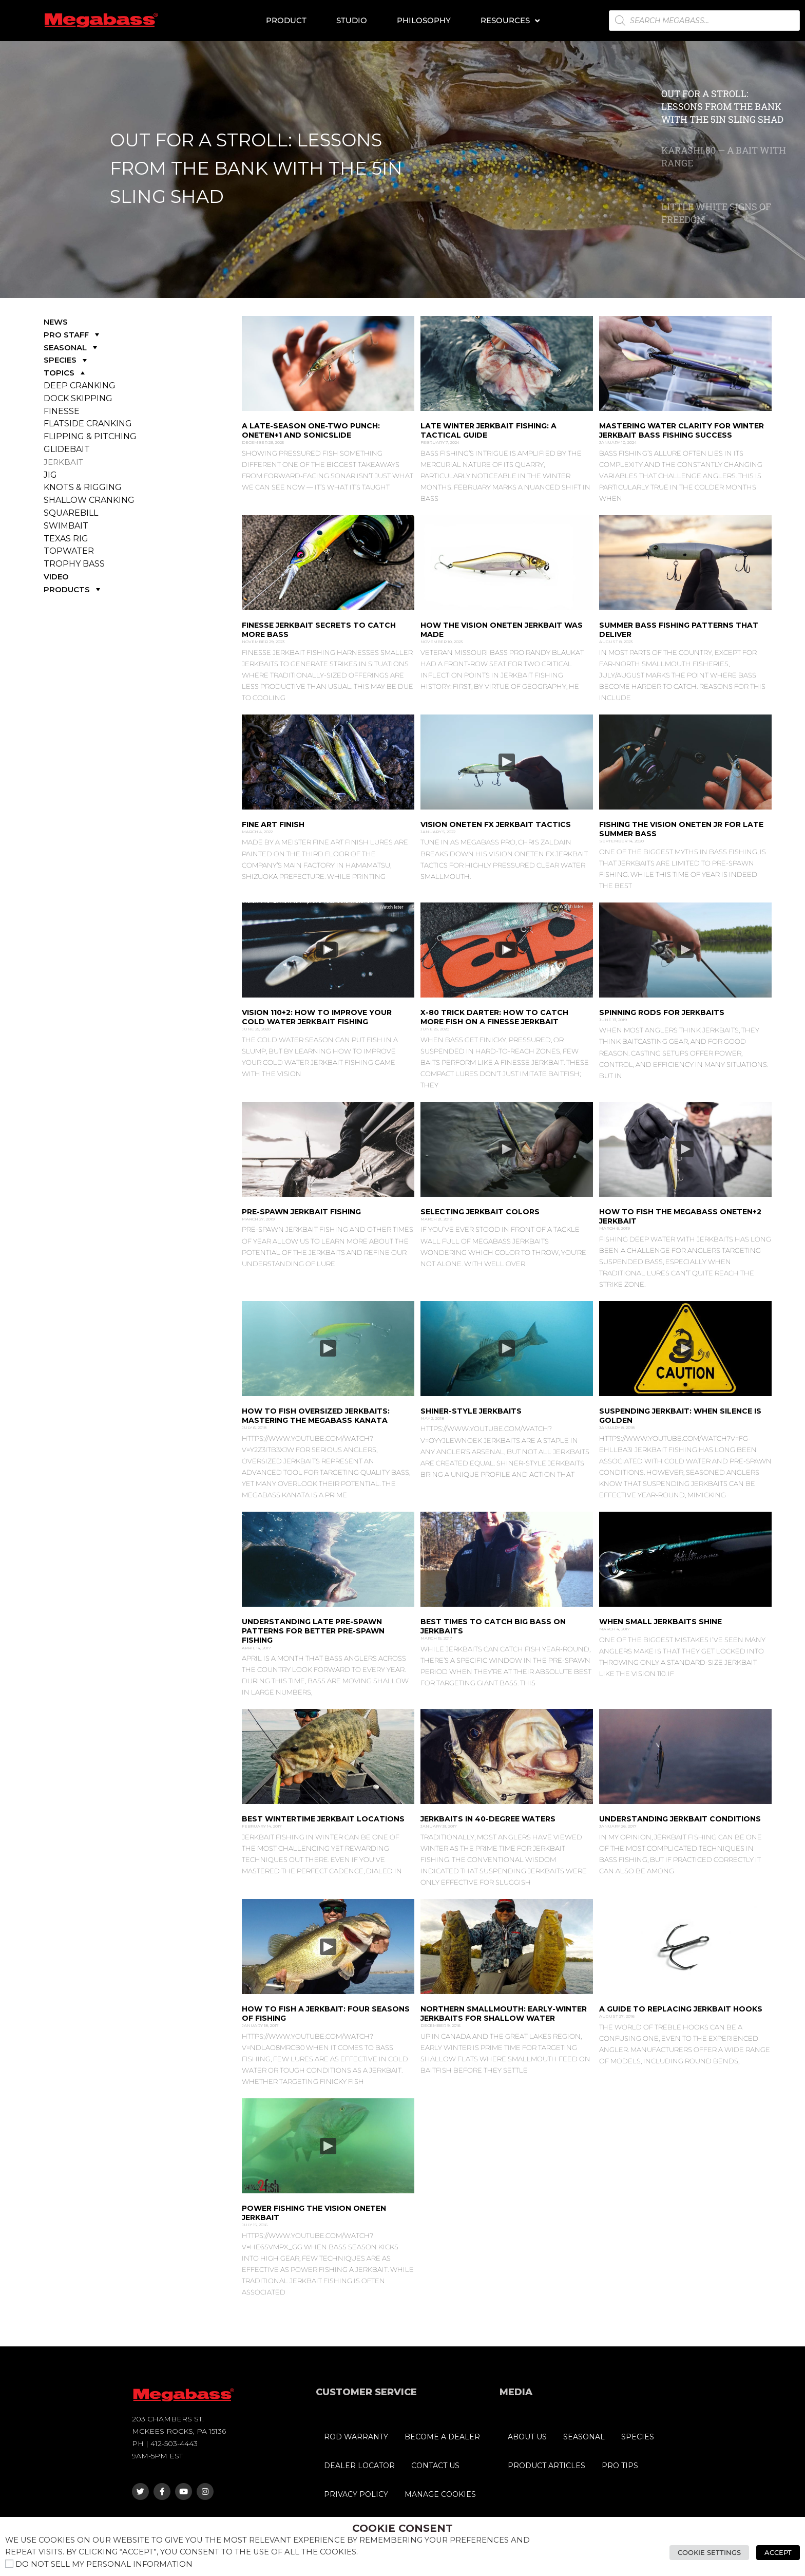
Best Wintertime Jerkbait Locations (323, 1818)
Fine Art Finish (273, 824)
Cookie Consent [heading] (402, 2528)
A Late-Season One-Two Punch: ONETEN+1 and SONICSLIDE (311, 430)
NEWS (56, 322)
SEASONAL (72, 347)
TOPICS (65, 373)
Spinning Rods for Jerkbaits (661, 1012)
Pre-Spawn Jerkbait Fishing (301, 1211)
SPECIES (66, 360)
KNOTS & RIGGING (83, 487)
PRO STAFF (73, 335)
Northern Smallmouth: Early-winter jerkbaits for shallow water (503, 2013)
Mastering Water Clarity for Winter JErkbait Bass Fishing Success (681, 430)
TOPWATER (69, 551)
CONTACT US (435, 2465)
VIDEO (56, 576)
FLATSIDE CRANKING (88, 423)
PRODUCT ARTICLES (546, 2465)
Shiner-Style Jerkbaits (471, 1411)
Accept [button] (778, 2552)
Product (286, 20)
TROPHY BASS (74, 564)
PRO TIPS (620, 2465)
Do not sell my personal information (104, 2564)
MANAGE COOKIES (440, 2494)
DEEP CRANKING (80, 385)
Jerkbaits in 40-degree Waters (487, 1818)
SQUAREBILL (71, 513)
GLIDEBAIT (67, 449)
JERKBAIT (63, 462)
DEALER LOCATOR (359, 2465)
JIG (50, 475)
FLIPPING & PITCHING (90, 436)
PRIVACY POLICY (356, 2494)
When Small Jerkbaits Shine (660, 1621)
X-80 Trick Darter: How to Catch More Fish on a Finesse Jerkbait (494, 1017)
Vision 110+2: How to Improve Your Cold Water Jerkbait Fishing (317, 1017)
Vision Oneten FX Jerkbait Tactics (495, 824)
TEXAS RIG (66, 538)
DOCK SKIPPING (78, 398)
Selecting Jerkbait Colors (480, 1211)
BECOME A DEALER (442, 2436)
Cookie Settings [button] (709, 2552)
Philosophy (424, 20)
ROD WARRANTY (356, 2436)
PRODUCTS (73, 589)
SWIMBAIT (66, 526)
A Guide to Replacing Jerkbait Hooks (680, 2009)
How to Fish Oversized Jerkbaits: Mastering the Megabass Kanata (316, 1415)
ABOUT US (527, 2436)
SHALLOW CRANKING (89, 500)
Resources (510, 21)
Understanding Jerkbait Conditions (680, 1818)
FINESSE (62, 411)
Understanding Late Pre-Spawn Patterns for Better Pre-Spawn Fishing (313, 1631)
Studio (351, 20)
